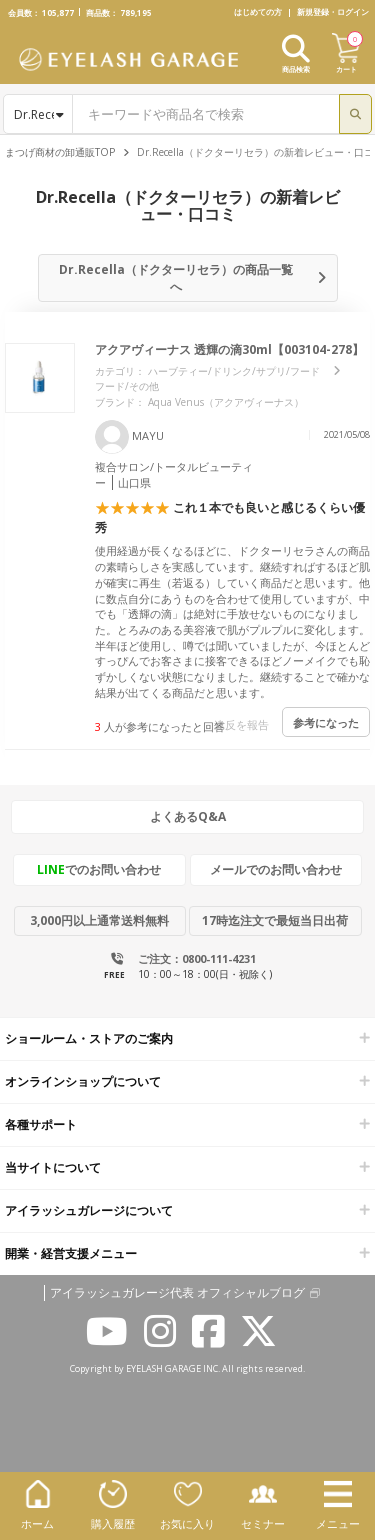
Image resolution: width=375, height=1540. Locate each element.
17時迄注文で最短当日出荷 (275, 920)
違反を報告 (241, 724)
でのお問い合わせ (99, 869)
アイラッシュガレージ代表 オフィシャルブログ (177, 1293)
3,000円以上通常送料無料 (99, 920)
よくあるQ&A (188, 816)
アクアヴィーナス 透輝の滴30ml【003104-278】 (229, 349)
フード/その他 (127, 386)
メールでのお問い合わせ (276, 869)
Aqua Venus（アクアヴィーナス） (226, 402)
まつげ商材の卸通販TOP (60, 152)
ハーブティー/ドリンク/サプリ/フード (234, 371)
